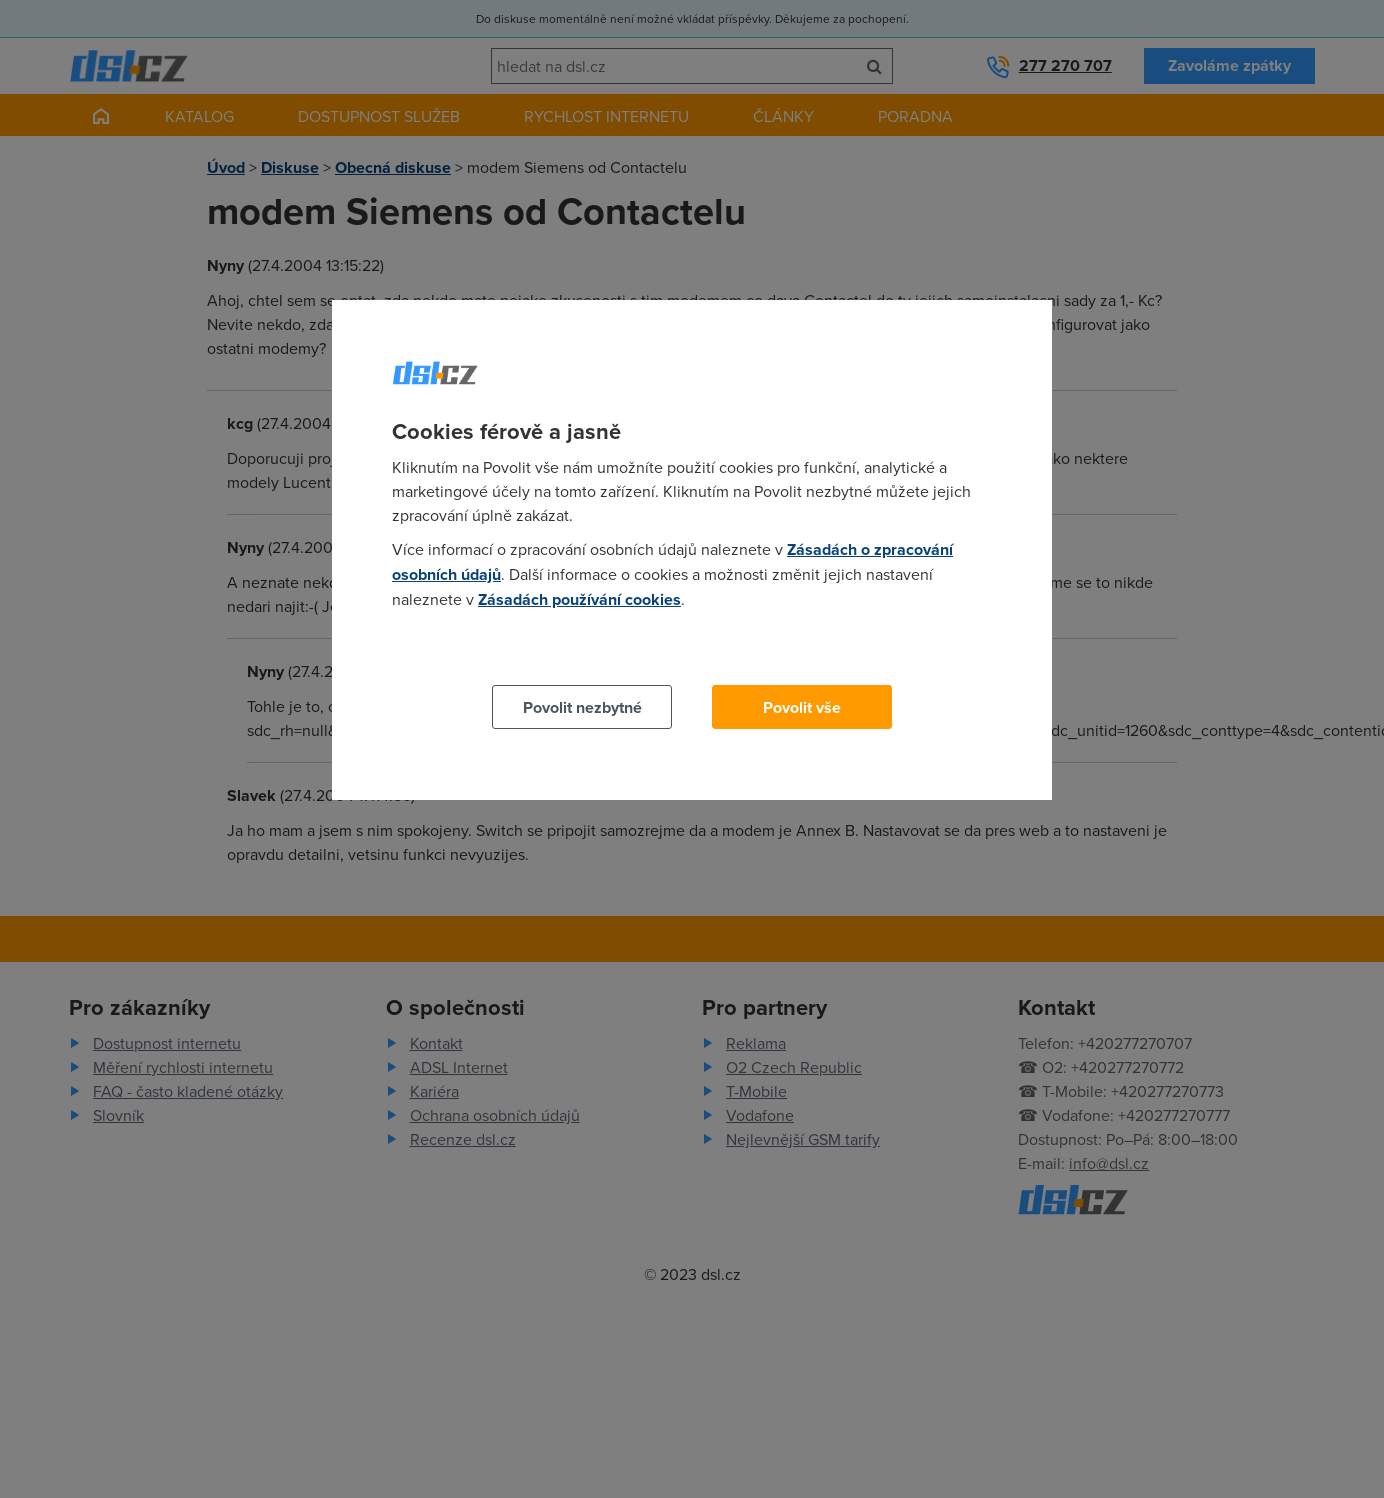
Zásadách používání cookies (579, 599)
